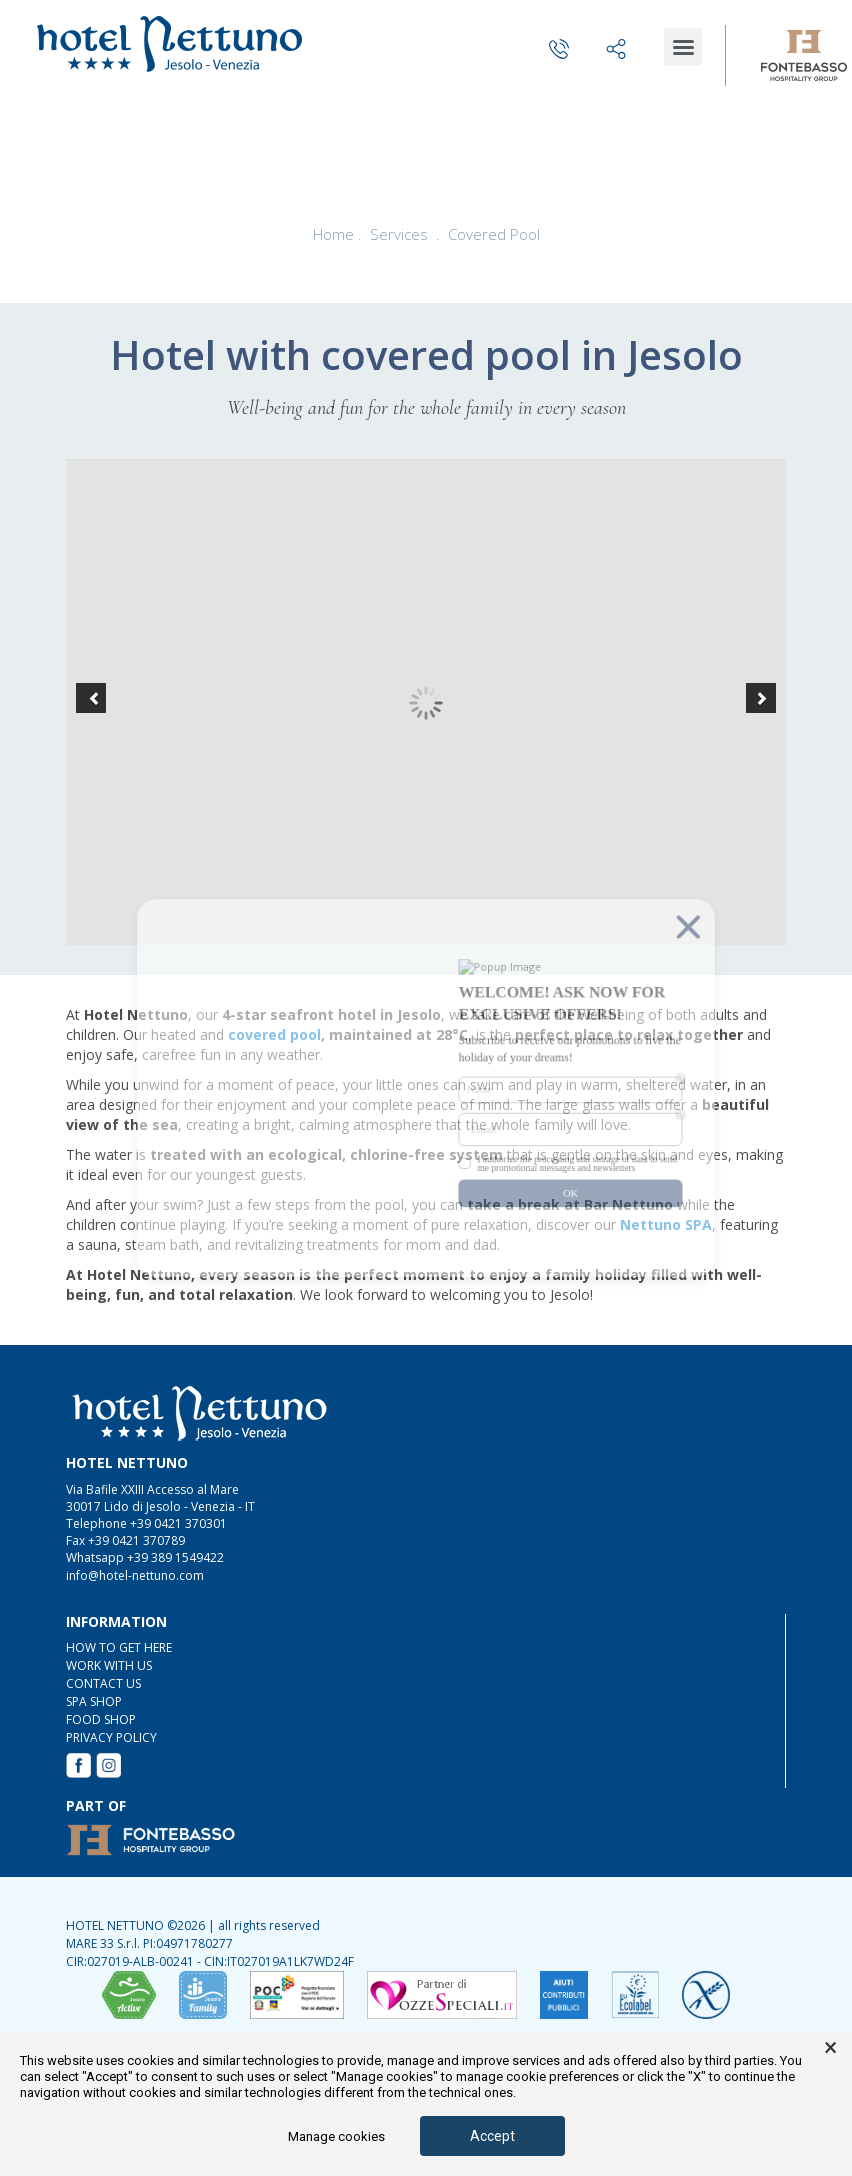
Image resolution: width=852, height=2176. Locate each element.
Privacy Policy (111, 1737)
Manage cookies (336, 2136)
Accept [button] (492, 2136)
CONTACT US (103, 1683)
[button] (91, 698)
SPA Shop (94, 1701)
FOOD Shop (101, 1719)
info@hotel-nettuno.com (135, 1575)
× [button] (830, 2048)
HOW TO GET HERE (119, 1647)
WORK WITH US (109, 1665)
